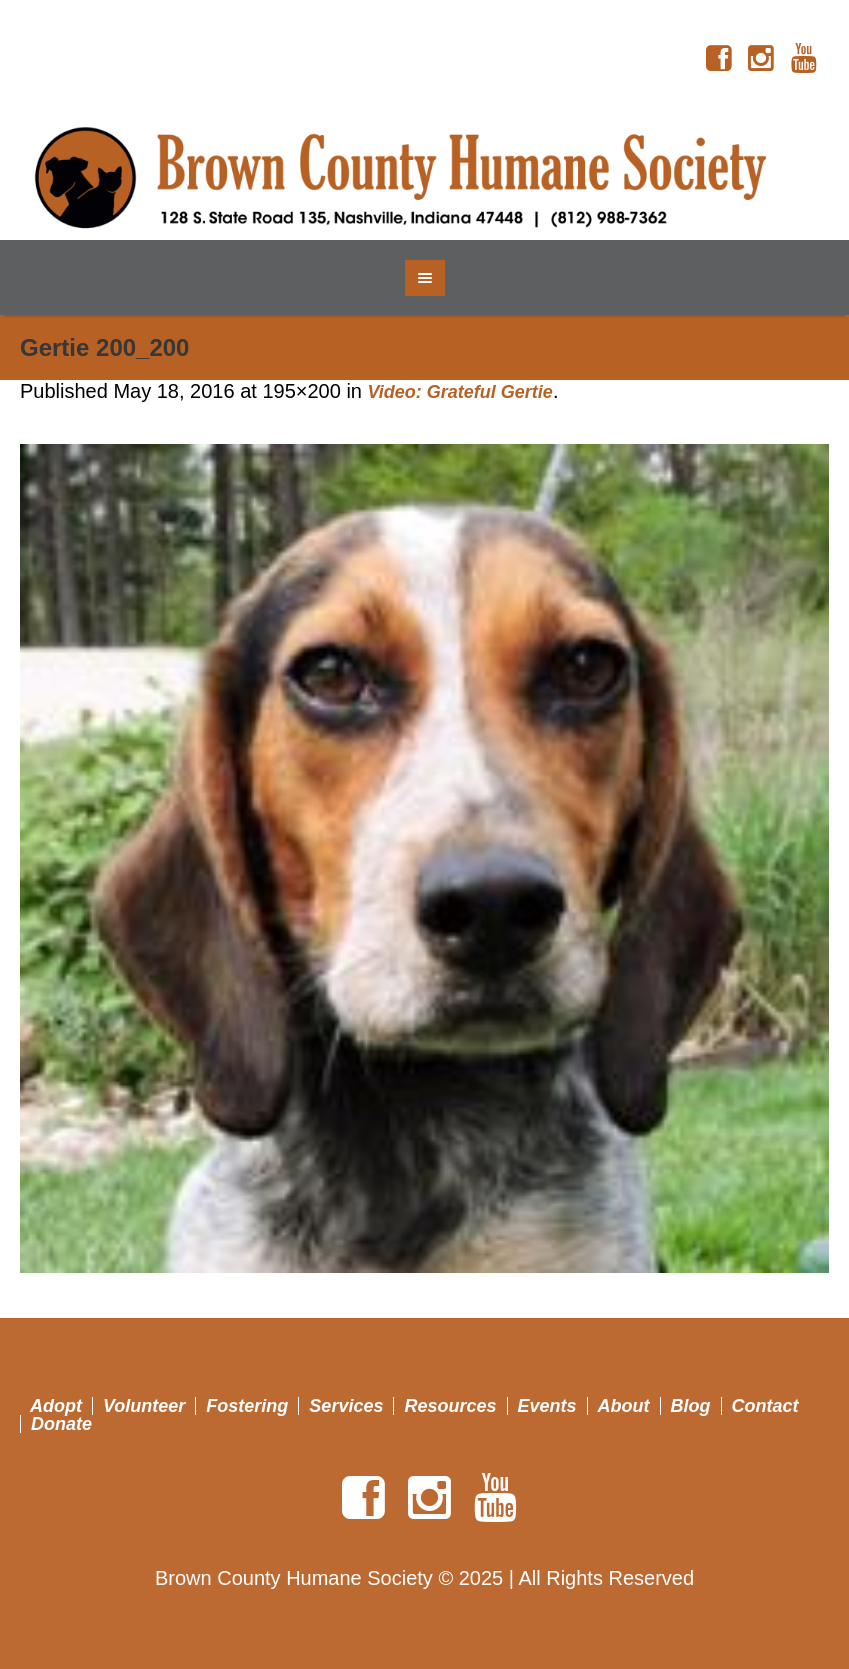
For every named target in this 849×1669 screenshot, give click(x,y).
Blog (691, 1406)
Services (346, 1406)
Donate (61, 1424)
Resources (450, 1406)
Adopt (56, 1406)
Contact (765, 1406)
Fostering (247, 1406)
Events (547, 1406)
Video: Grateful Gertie (460, 392)
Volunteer (144, 1406)
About (624, 1406)
